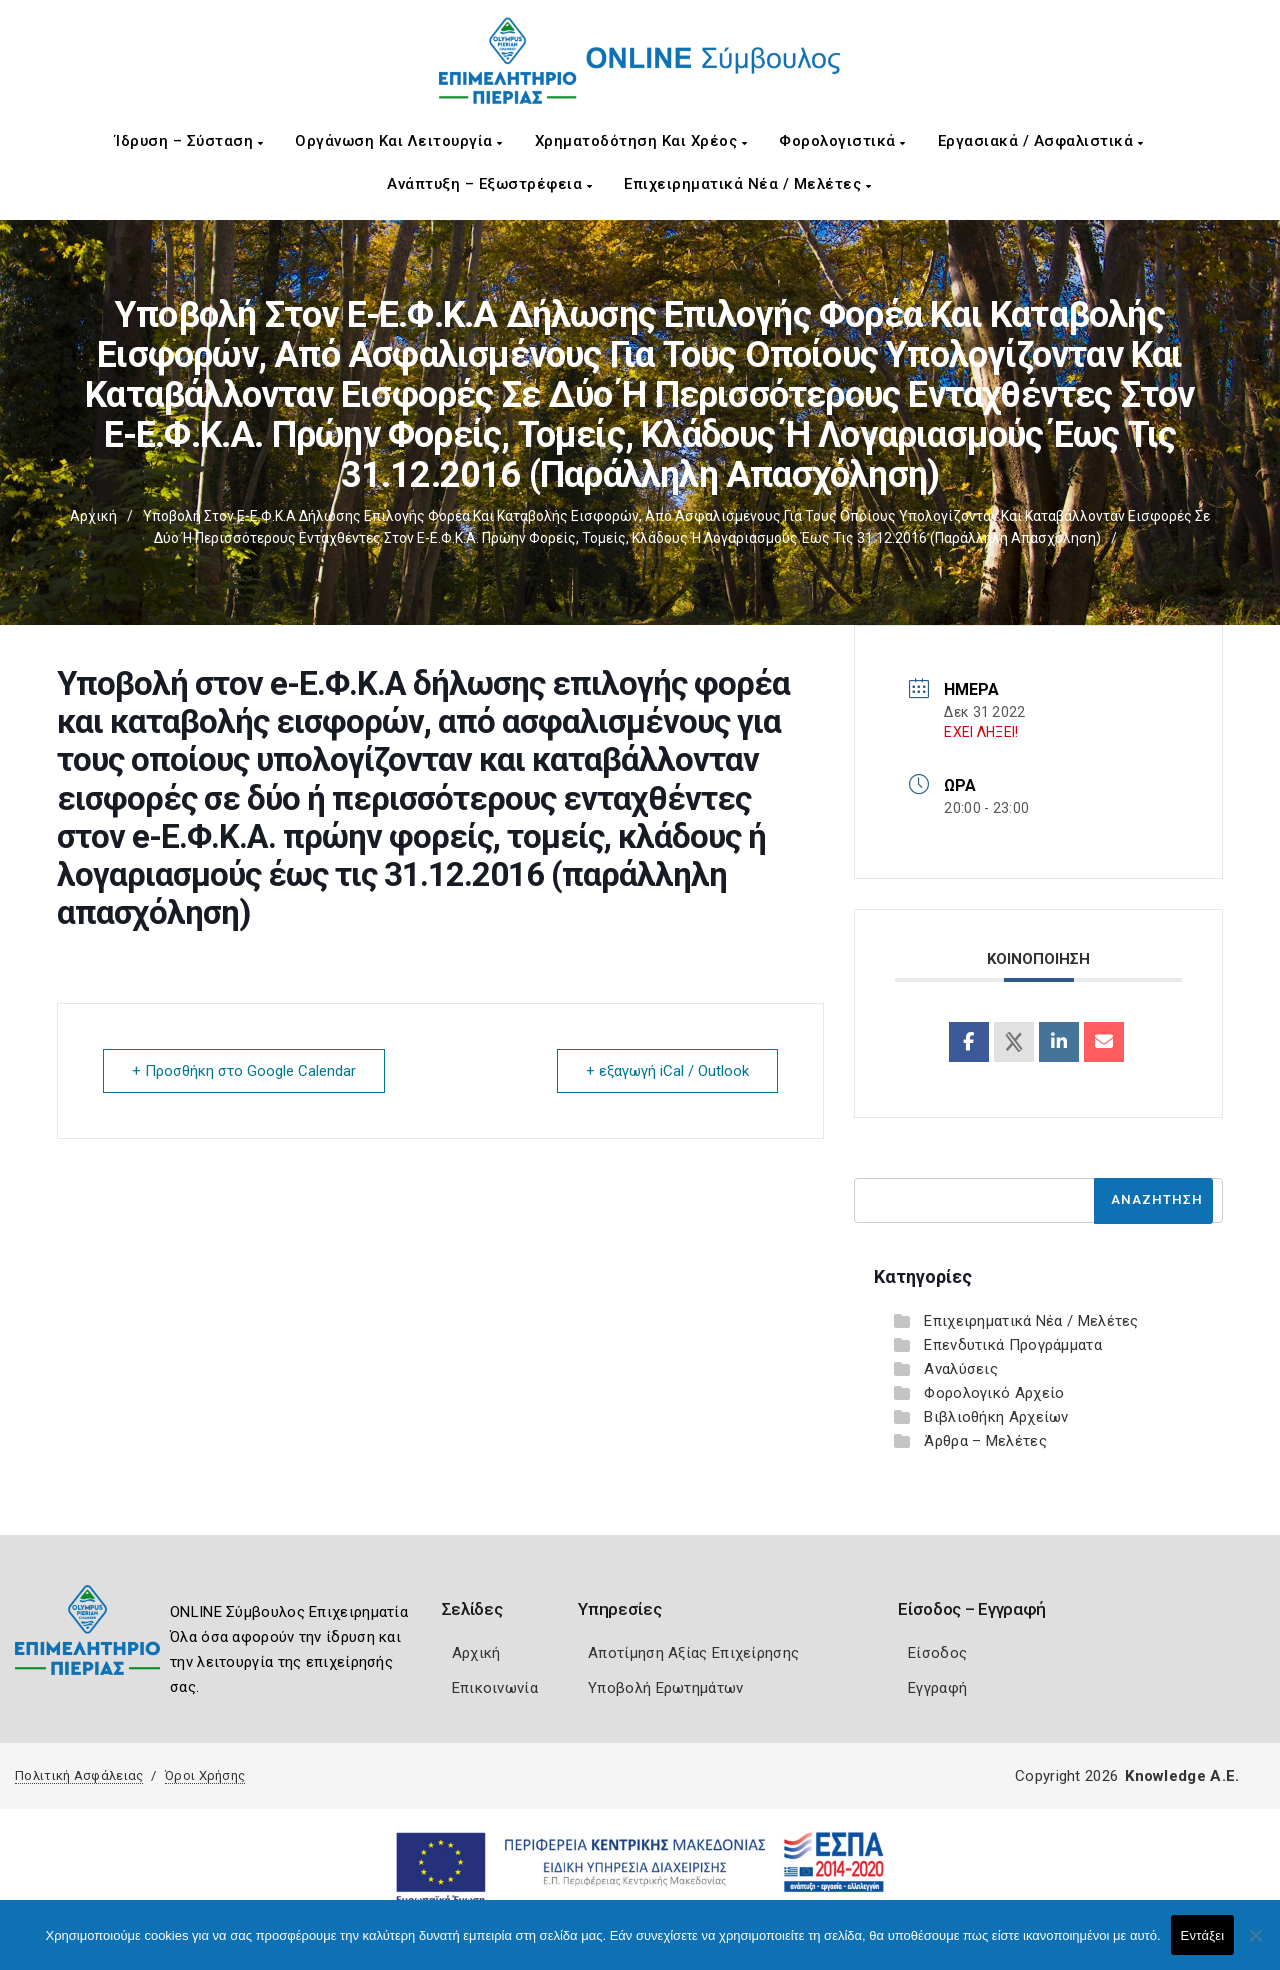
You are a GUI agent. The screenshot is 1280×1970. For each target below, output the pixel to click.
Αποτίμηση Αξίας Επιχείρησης (693, 1653)
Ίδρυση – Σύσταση (189, 141)
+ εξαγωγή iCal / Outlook (667, 1071)
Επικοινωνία (495, 1688)
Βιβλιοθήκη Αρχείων (996, 1417)
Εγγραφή (937, 1688)
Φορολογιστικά (842, 141)
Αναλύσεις (961, 1369)
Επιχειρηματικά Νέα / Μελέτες (747, 184)
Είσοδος (937, 1653)
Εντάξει (1203, 1935)
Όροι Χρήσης (205, 1775)
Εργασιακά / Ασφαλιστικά (1041, 141)
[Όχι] (1255, 1945)
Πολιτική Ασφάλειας (79, 1775)
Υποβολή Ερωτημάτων (665, 1688)
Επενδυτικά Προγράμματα (1013, 1345)
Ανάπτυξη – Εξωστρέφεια (489, 184)
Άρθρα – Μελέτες (985, 1441)
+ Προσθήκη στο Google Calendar (244, 1071)
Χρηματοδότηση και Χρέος (641, 141)
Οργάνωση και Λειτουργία (399, 141)
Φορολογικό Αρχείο (994, 1393)
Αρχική (93, 516)
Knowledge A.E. (1182, 1776)
